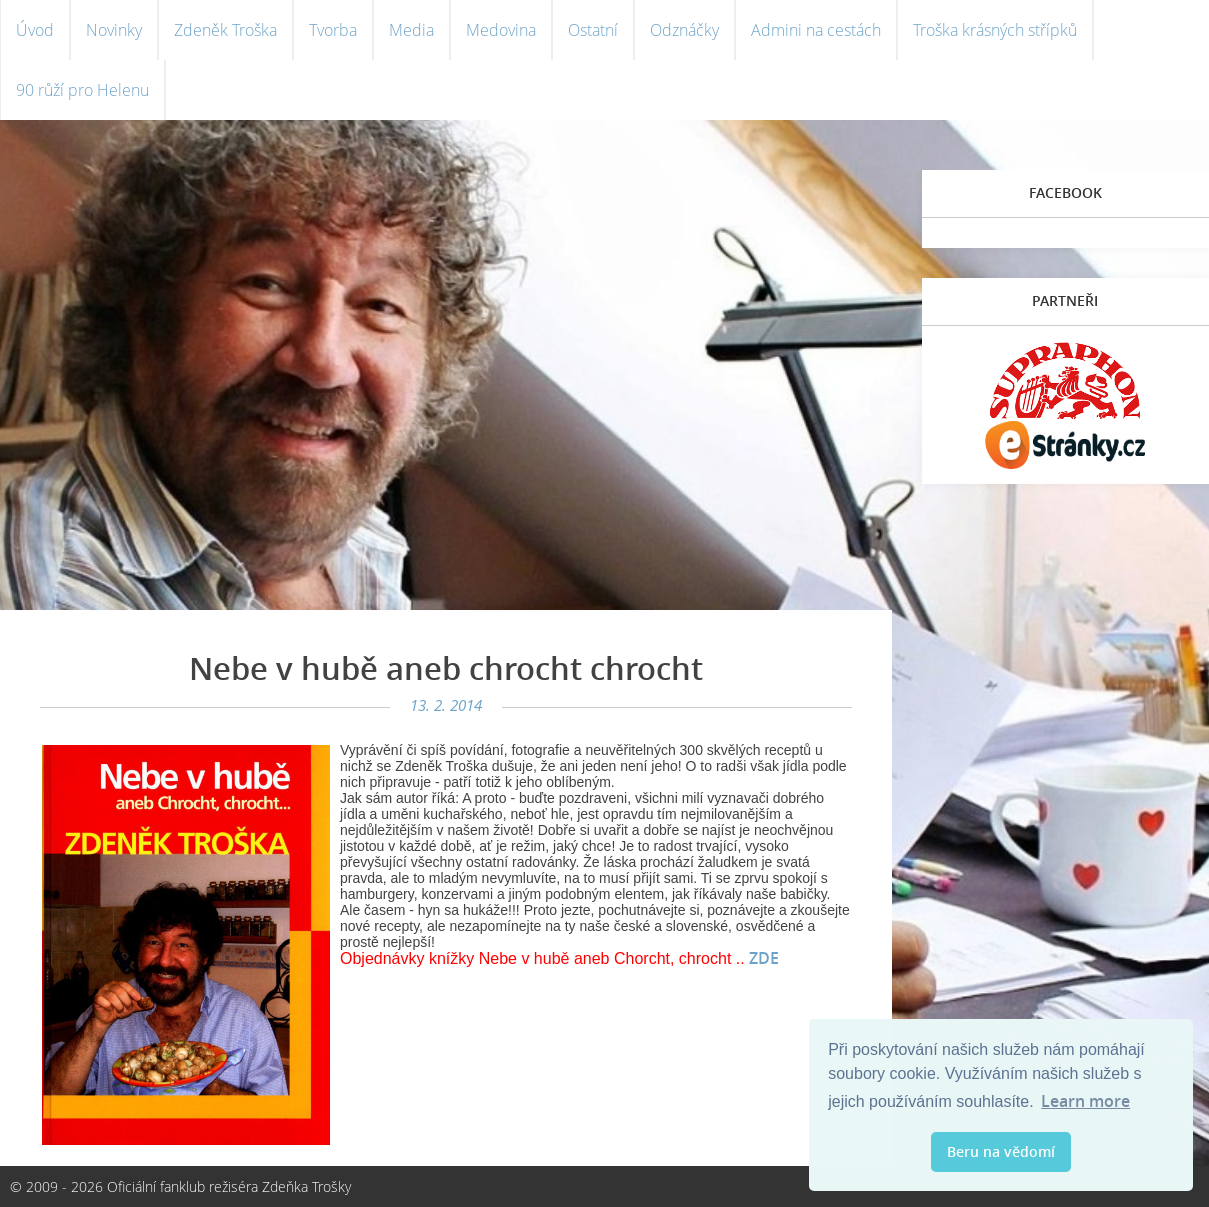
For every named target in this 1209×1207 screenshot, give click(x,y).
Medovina (501, 30)
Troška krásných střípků (995, 30)
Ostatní (593, 30)
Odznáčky (684, 30)
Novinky (114, 30)
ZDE (764, 958)
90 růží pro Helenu (82, 90)
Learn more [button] (1085, 1101)
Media (411, 30)
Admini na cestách (816, 30)
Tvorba (333, 30)
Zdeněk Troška (225, 30)
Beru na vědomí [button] (1001, 1151)
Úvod (35, 30)
